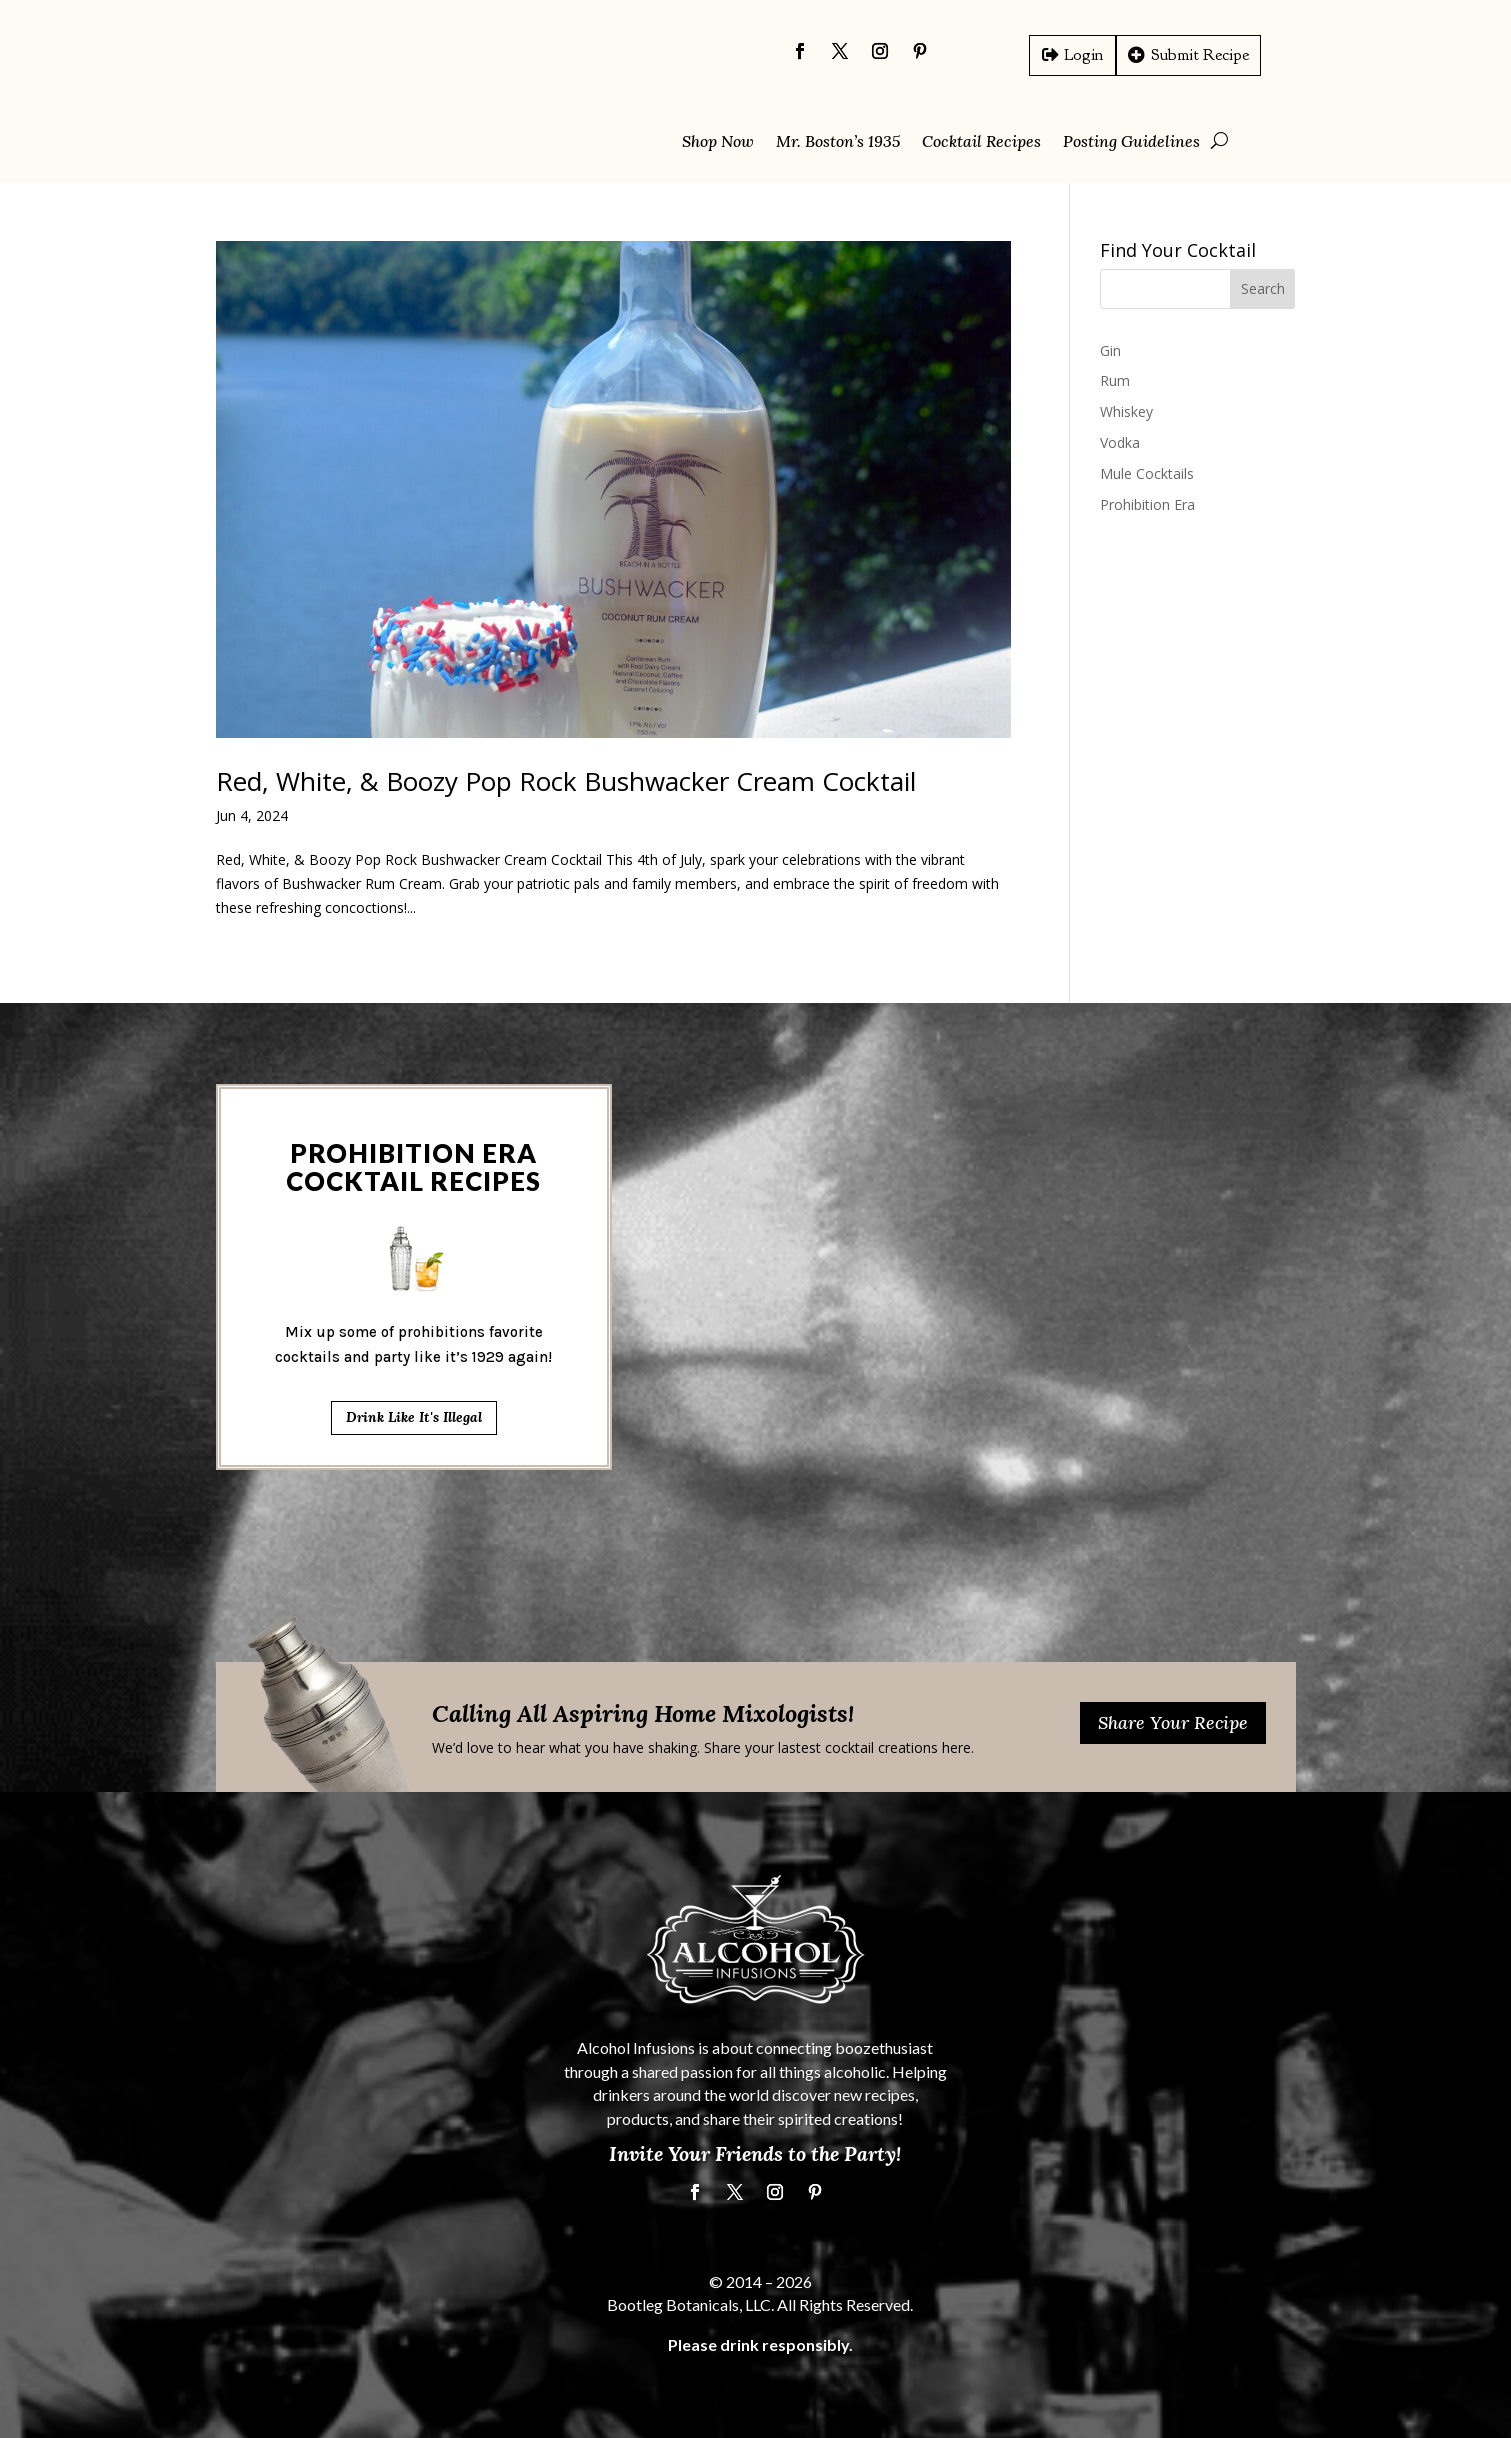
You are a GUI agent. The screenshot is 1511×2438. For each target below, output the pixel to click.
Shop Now (718, 142)
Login (1083, 54)
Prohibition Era (1147, 504)
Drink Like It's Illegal (414, 993)
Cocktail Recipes (981, 142)
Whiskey (1126, 411)
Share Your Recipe (1173, 1722)
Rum (1115, 380)
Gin (1110, 350)
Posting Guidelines (1131, 142)
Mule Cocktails (1147, 473)
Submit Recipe (1200, 54)
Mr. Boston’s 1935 (838, 142)
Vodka (1120, 442)
